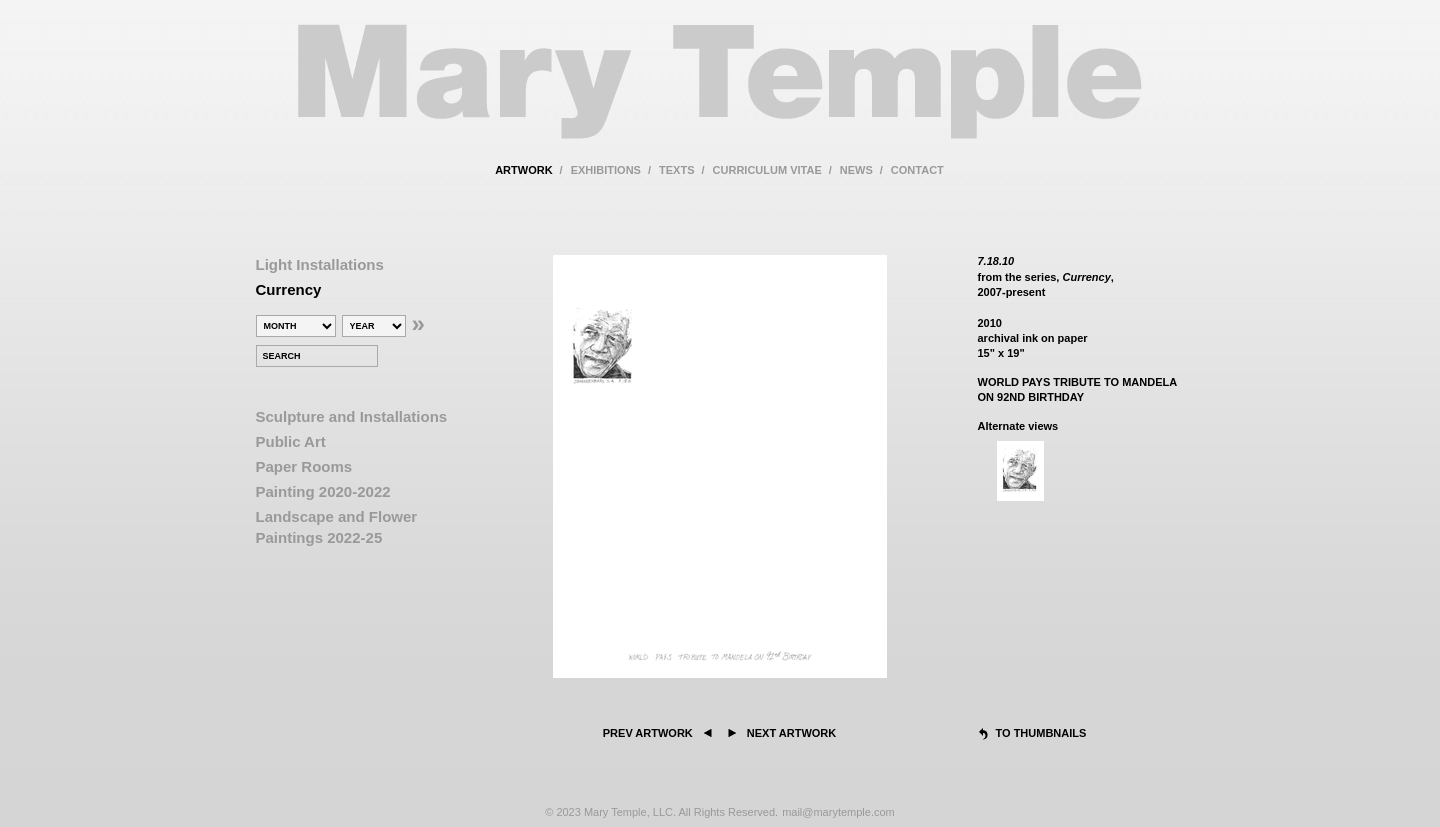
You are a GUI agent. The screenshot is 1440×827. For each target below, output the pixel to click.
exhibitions (606, 170)
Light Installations (320, 264)
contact (917, 170)
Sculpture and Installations (352, 416)
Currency (289, 289)
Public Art (291, 441)
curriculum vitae (767, 170)
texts (676, 170)
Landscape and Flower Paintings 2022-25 (337, 527)
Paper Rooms (304, 466)
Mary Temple (720, 93)
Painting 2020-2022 (323, 491)
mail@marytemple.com (838, 812)
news (856, 170)
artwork (523, 170)
